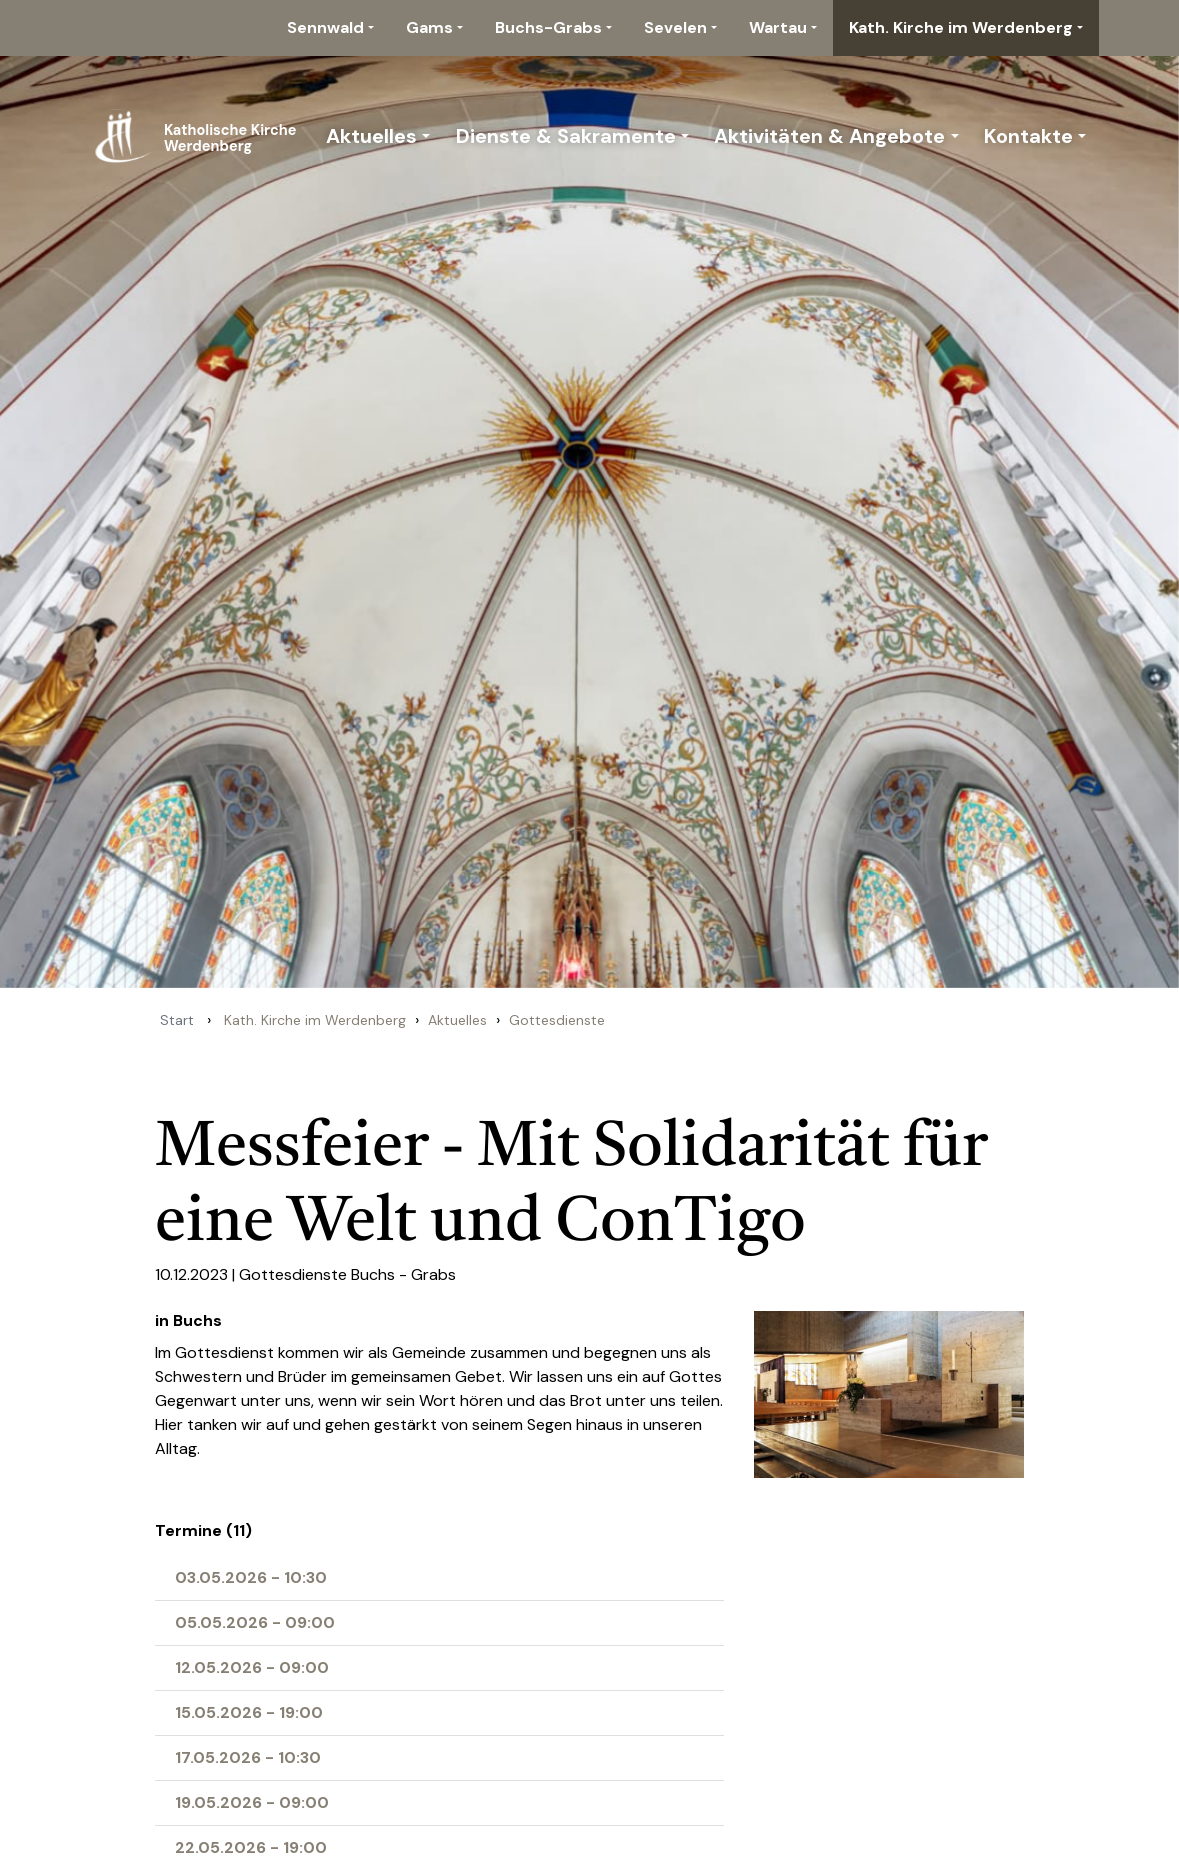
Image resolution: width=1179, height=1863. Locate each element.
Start (177, 1020)
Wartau (778, 27)
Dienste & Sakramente (566, 136)
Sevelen (675, 27)
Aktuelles (371, 136)
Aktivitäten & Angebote (829, 136)
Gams (429, 27)
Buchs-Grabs (548, 27)
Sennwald (325, 27)
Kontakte (1028, 136)
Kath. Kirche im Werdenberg (961, 27)
